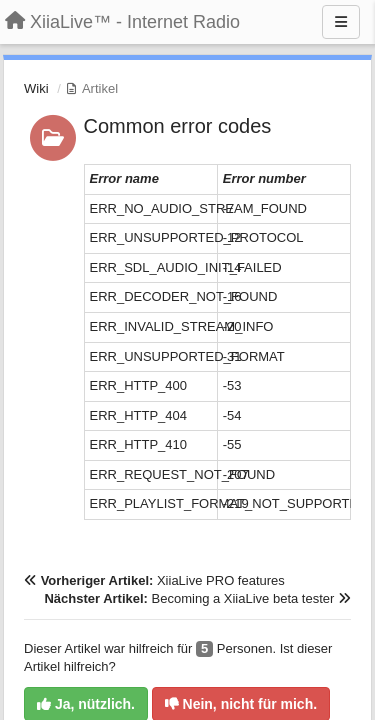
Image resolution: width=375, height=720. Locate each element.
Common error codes (178, 126)
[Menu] (341, 22)
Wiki (36, 88)
